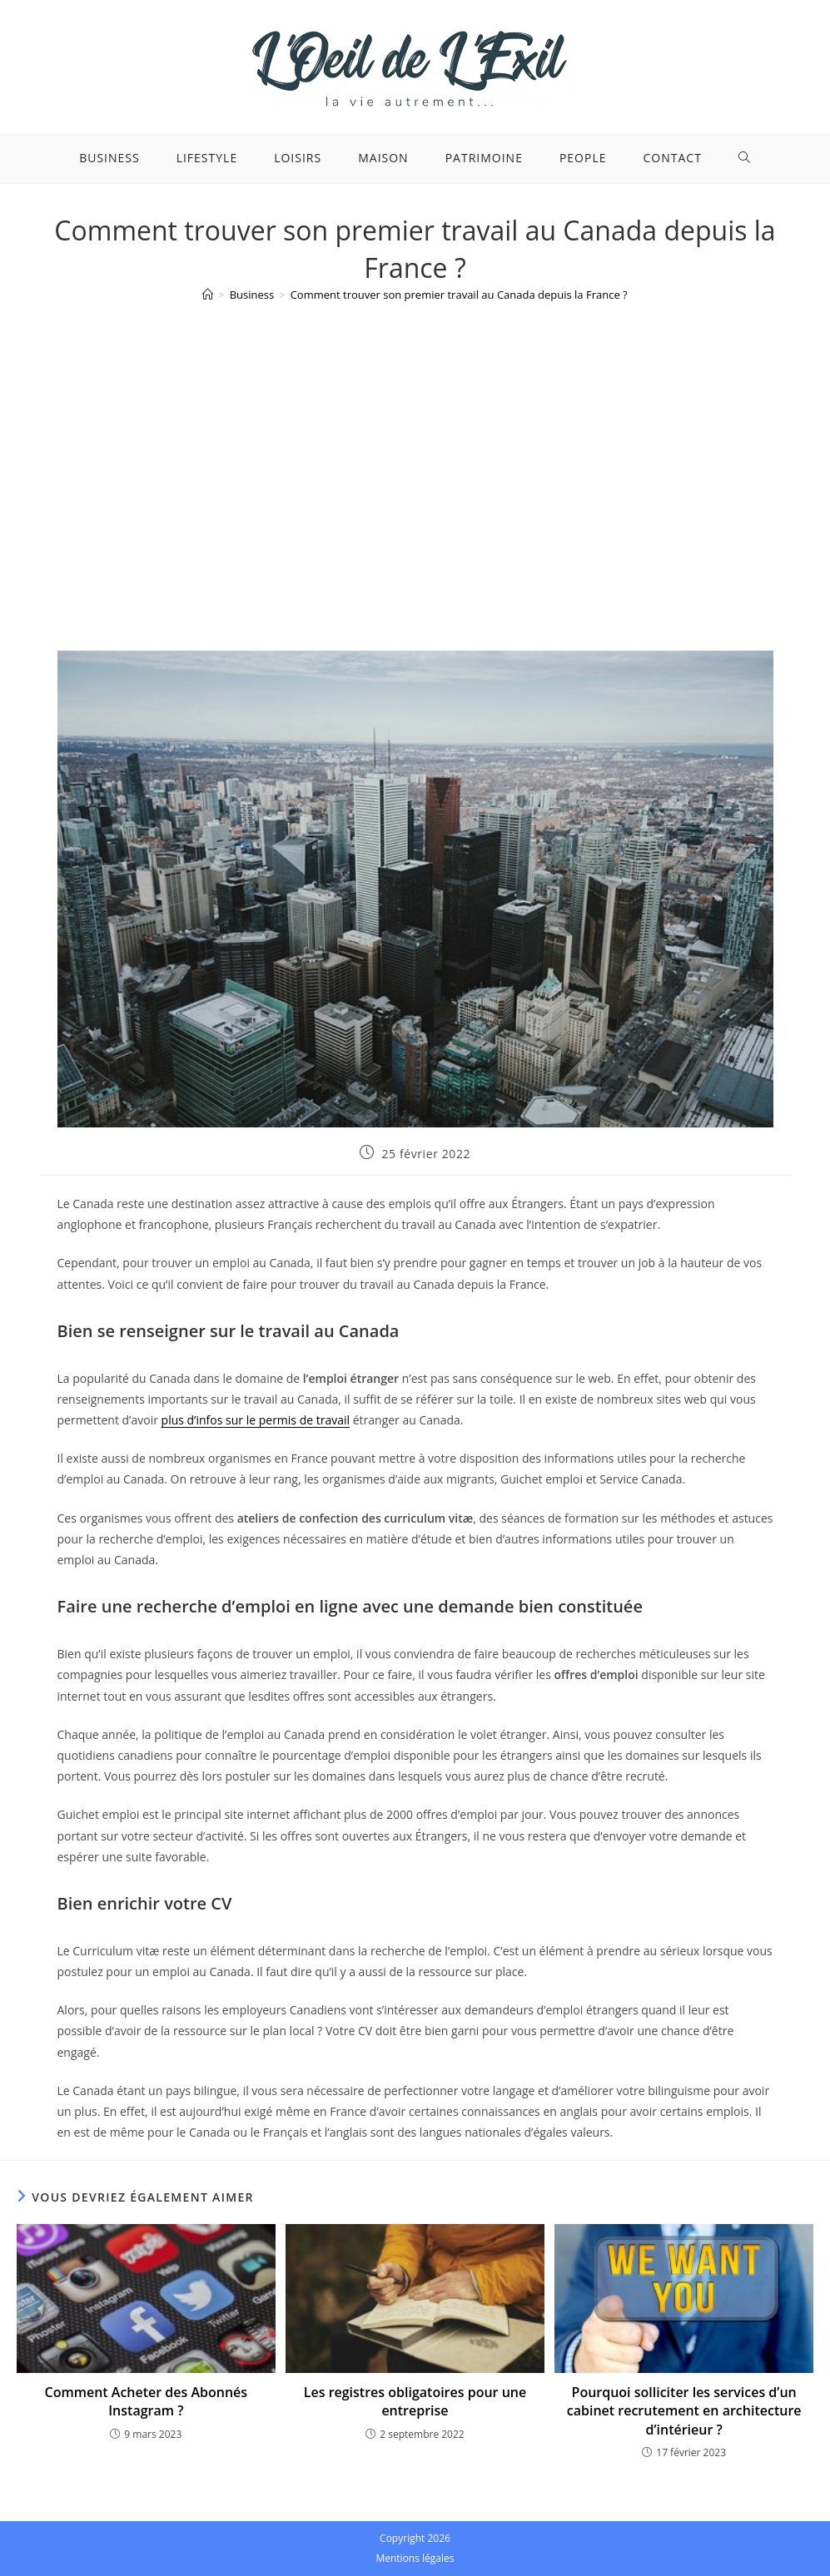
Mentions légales (414, 2558)
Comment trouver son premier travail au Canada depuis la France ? (459, 294)
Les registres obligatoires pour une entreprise (415, 2401)
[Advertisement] (415, 438)
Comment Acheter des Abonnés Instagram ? (146, 2401)
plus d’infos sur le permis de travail (256, 1420)
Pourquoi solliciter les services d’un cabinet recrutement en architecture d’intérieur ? (684, 2411)
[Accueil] (207, 294)
